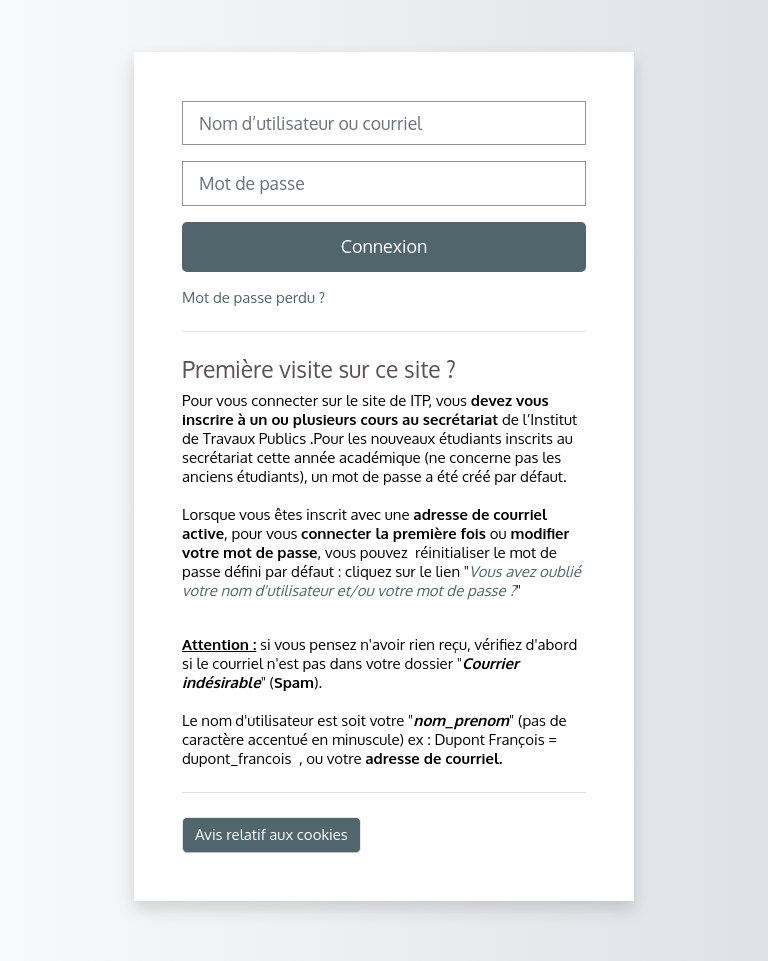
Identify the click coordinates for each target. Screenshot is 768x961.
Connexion (384, 246)
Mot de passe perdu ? (253, 297)
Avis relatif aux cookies (271, 834)
